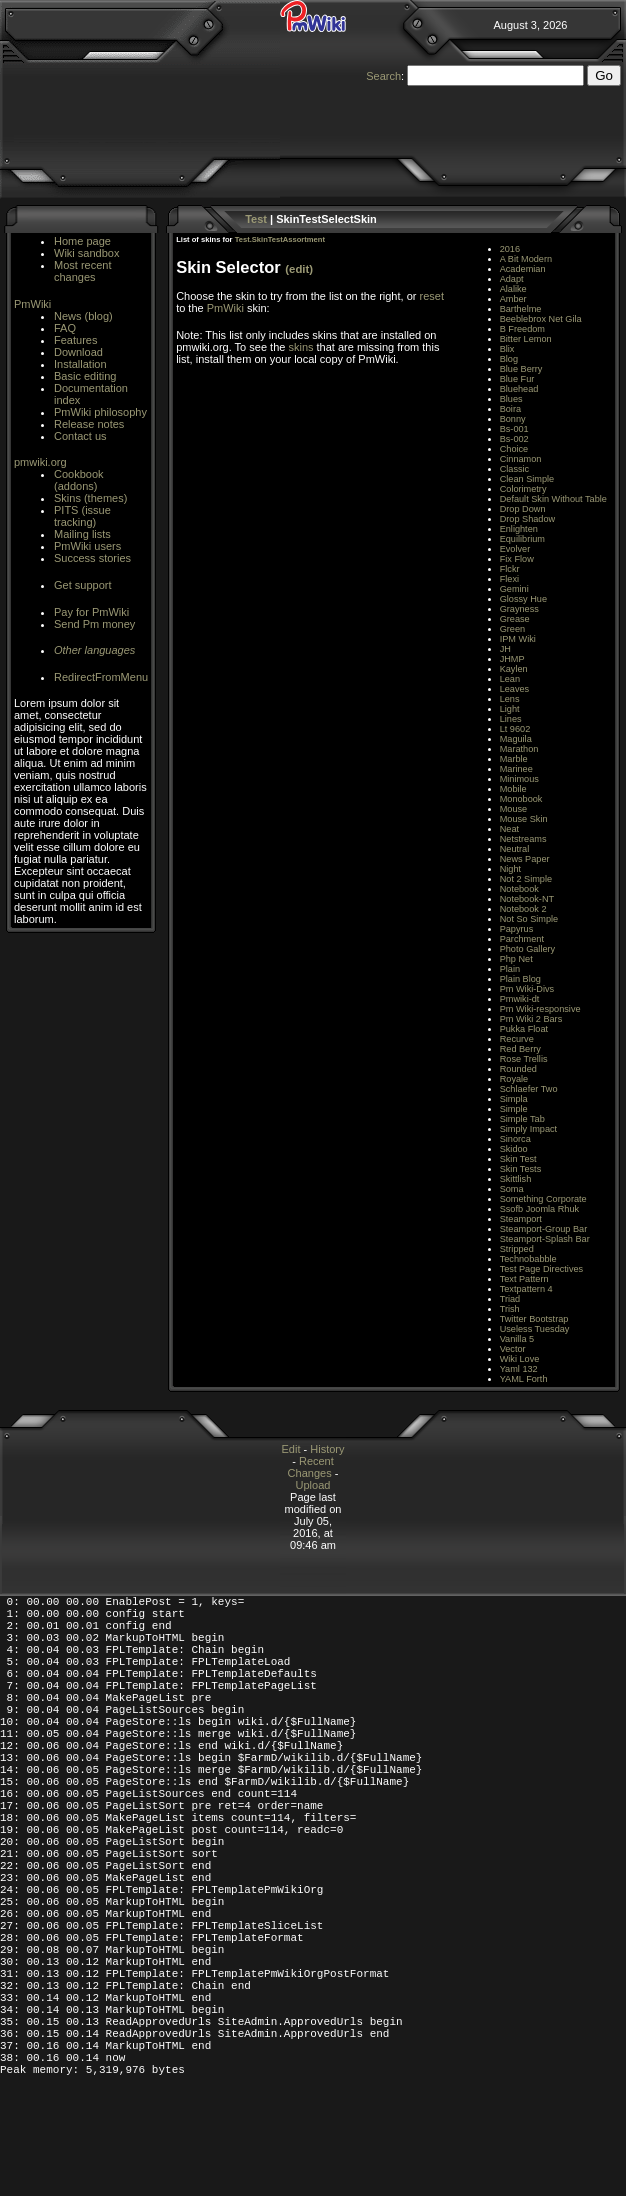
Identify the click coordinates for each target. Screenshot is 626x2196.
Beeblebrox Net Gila (541, 319)
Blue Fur (517, 379)
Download (78, 352)
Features (75, 340)
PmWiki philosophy (100, 412)
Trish (510, 1309)
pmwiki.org (40, 462)
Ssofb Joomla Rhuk (539, 1209)
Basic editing (85, 376)
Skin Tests (521, 1169)
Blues (511, 399)
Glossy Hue (523, 599)
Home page (82, 241)
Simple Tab (522, 1119)
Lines (511, 719)
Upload (313, 1485)
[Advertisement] (94, 791)
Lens (510, 699)
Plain (510, 969)
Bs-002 (514, 439)
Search (383, 76)
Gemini (514, 589)
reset (431, 296)
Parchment (522, 939)
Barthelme (521, 309)
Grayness (519, 609)
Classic (515, 469)
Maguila (516, 739)
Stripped (517, 1249)
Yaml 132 (519, 1369)
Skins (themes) (90, 498)
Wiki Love (520, 1359)
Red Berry (520, 1049)
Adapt (512, 279)
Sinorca (515, 1139)
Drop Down (523, 509)
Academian (523, 269)
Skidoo (514, 1149)
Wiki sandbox (86, 253)
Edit (291, 1449)
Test (256, 219)
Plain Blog (520, 979)
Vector (513, 1349)
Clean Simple (527, 479)
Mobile (513, 789)
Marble (514, 759)
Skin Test (518, 1159)
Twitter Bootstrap (534, 1319)
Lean (510, 679)
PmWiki (32, 304)
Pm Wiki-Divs (527, 989)
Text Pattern (524, 1279)
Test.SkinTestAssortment (280, 239)
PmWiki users (87, 546)
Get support (82, 585)
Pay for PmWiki (91, 612)
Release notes (89, 424)
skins (300, 347)
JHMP (512, 659)
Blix (507, 349)
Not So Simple (529, 919)
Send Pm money (94, 624)
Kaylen (514, 669)
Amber (513, 299)
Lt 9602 (515, 729)
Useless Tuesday (535, 1329)
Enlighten (519, 529)
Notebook (519, 889)
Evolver (515, 549)
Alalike (513, 289)
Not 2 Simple (526, 879)
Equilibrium (522, 539)
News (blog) (83, 316)
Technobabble (528, 1259)
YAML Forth (524, 1379)
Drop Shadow (527, 519)
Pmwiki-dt (520, 999)
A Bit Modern (526, 259)
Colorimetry (523, 489)
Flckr (510, 569)
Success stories (92, 558)
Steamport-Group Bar (544, 1229)
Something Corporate (543, 1199)
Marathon (519, 749)
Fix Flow (517, 559)
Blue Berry (521, 369)
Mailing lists (82, 534)
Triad (510, 1299)
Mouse (513, 809)
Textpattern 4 (526, 1289)
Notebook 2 (523, 909)
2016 (510, 249)
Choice (514, 449)
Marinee (516, 769)
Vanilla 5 (517, 1339)
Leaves (515, 689)
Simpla (514, 1099)
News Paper (525, 859)
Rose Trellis (524, 1059)
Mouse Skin (524, 819)
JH (505, 649)
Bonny (513, 419)
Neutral (515, 849)
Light (510, 709)
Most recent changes (82, 271)
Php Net (516, 959)
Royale (514, 1079)
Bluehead (519, 389)
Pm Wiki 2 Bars (531, 1019)
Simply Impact (529, 1129)
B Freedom (522, 329)
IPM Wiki (518, 639)
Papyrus (517, 929)
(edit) (299, 269)
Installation (80, 364)
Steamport (521, 1219)
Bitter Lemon (526, 339)
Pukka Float (524, 1029)
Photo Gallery (527, 949)
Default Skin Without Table (553, 499)
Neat (509, 829)
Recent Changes (311, 1467)
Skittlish (516, 1179)
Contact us (80, 436)
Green (512, 629)
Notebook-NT (527, 899)
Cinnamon (521, 459)
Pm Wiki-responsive (540, 1009)
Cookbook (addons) (79, 480)
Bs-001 (514, 429)
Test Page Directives (541, 1269)
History (327, 1449)
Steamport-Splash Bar (545, 1239)
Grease (515, 619)
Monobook (521, 799)
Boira (510, 409)
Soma (512, 1189)
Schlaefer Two (529, 1089)
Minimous (519, 779)
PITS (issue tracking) (82, 516)
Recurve (517, 1039)
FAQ (65, 328)
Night (510, 869)
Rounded (518, 1069)
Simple (514, 1109)
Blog (509, 359)
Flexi (509, 579)
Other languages (94, 650)
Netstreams (523, 839)
